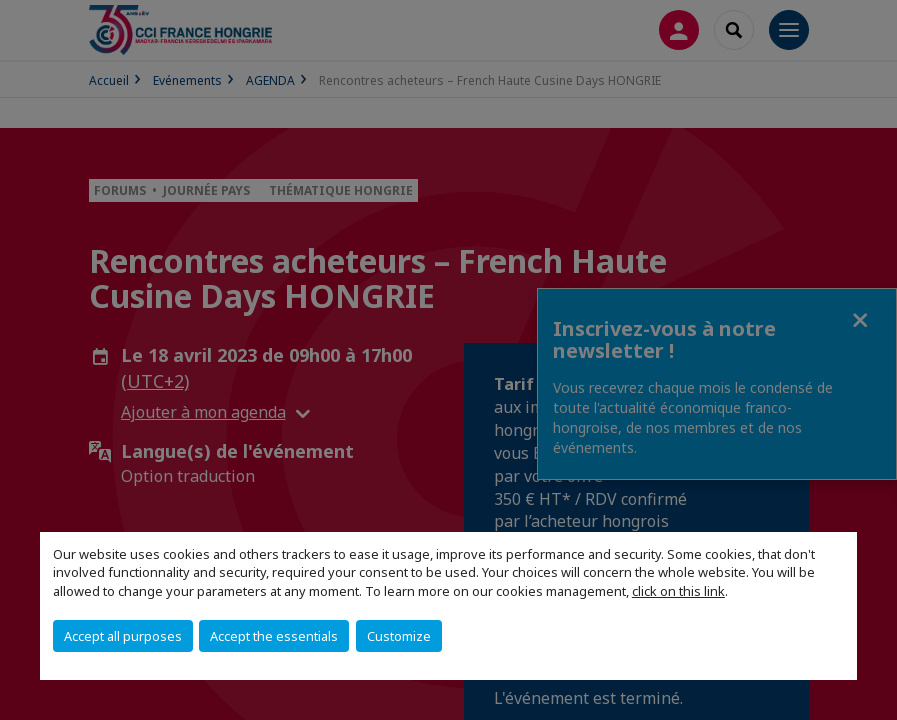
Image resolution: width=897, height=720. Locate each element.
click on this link (678, 591)
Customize (399, 636)
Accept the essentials (274, 636)
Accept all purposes (123, 636)
